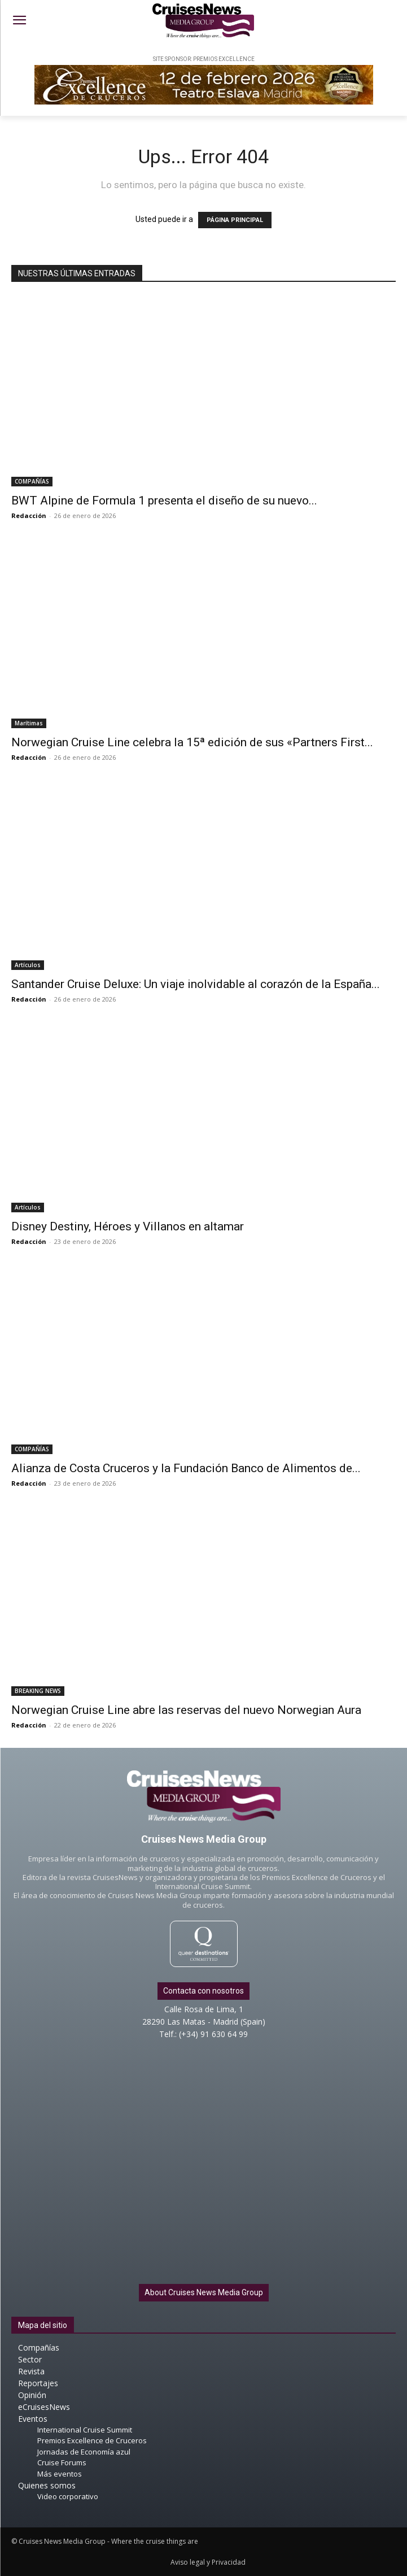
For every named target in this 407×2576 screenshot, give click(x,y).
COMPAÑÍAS (32, 481)
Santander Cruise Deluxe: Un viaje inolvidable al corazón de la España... (195, 984)
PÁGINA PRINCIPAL (235, 220)
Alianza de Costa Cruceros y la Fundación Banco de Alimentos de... (186, 1468)
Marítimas (29, 723)
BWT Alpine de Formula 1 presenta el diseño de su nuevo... (164, 500)
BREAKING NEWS (38, 1691)
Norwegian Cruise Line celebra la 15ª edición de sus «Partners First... (192, 742)
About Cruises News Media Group (204, 2292)
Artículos (28, 965)
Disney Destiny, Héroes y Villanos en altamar (127, 1226)
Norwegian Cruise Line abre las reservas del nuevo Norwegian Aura (186, 1710)
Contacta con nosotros (203, 1990)
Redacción (28, 515)
